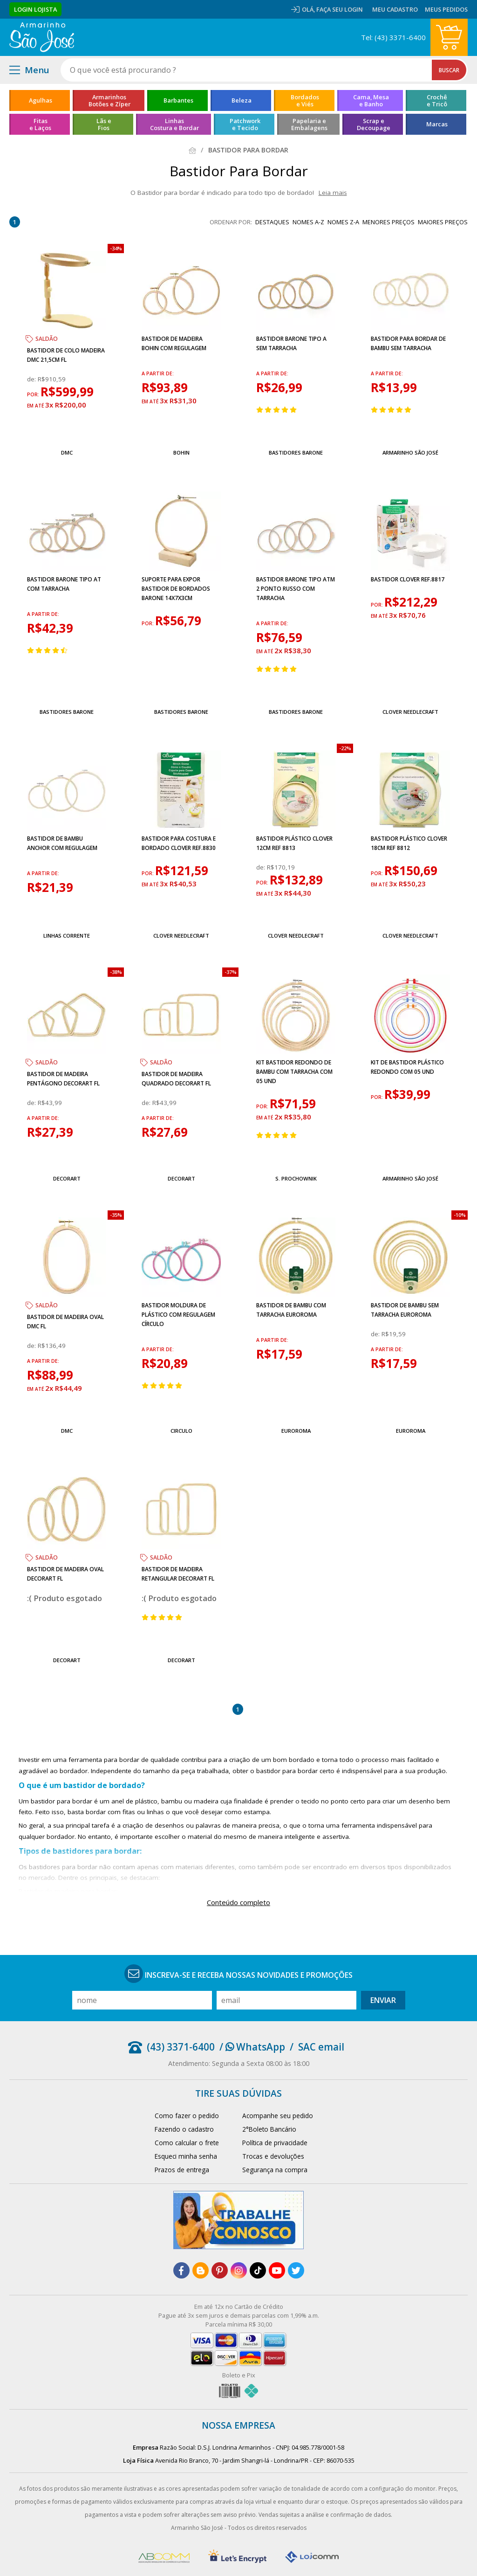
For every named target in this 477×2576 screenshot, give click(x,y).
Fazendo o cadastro (184, 2129)
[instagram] (239, 2270)
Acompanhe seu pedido (277, 2115)
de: (32, 379)
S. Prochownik (296, 1178)
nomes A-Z (308, 222)
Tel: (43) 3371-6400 (393, 37)
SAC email (321, 2046)
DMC (67, 452)
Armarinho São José (410, 452)
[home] (41, 37)
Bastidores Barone (296, 452)
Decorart (67, 1178)
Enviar (383, 2000)
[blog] (200, 2270)
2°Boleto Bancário (269, 2129)
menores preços (388, 222)
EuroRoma (296, 1430)
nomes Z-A (343, 222)
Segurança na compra (274, 2169)
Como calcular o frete (187, 2142)
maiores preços (443, 222)
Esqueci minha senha (186, 2156)
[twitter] (296, 2270)
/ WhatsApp (252, 2046)
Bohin (181, 452)
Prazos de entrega (182, 2169)
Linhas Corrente (66, 935)
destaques (272, 222)
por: (34, 394)
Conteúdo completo (238, 1902)
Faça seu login (339, 9)
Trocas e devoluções (273, 2156)
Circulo (181, 1430)
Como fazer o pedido (187, 2115)
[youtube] (277, 2270)
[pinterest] (219, 2270)
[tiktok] (258, 2270)
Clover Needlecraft (410, 711)
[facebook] (181, 2270)
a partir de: (158, 373)
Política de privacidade (274, 2142)
